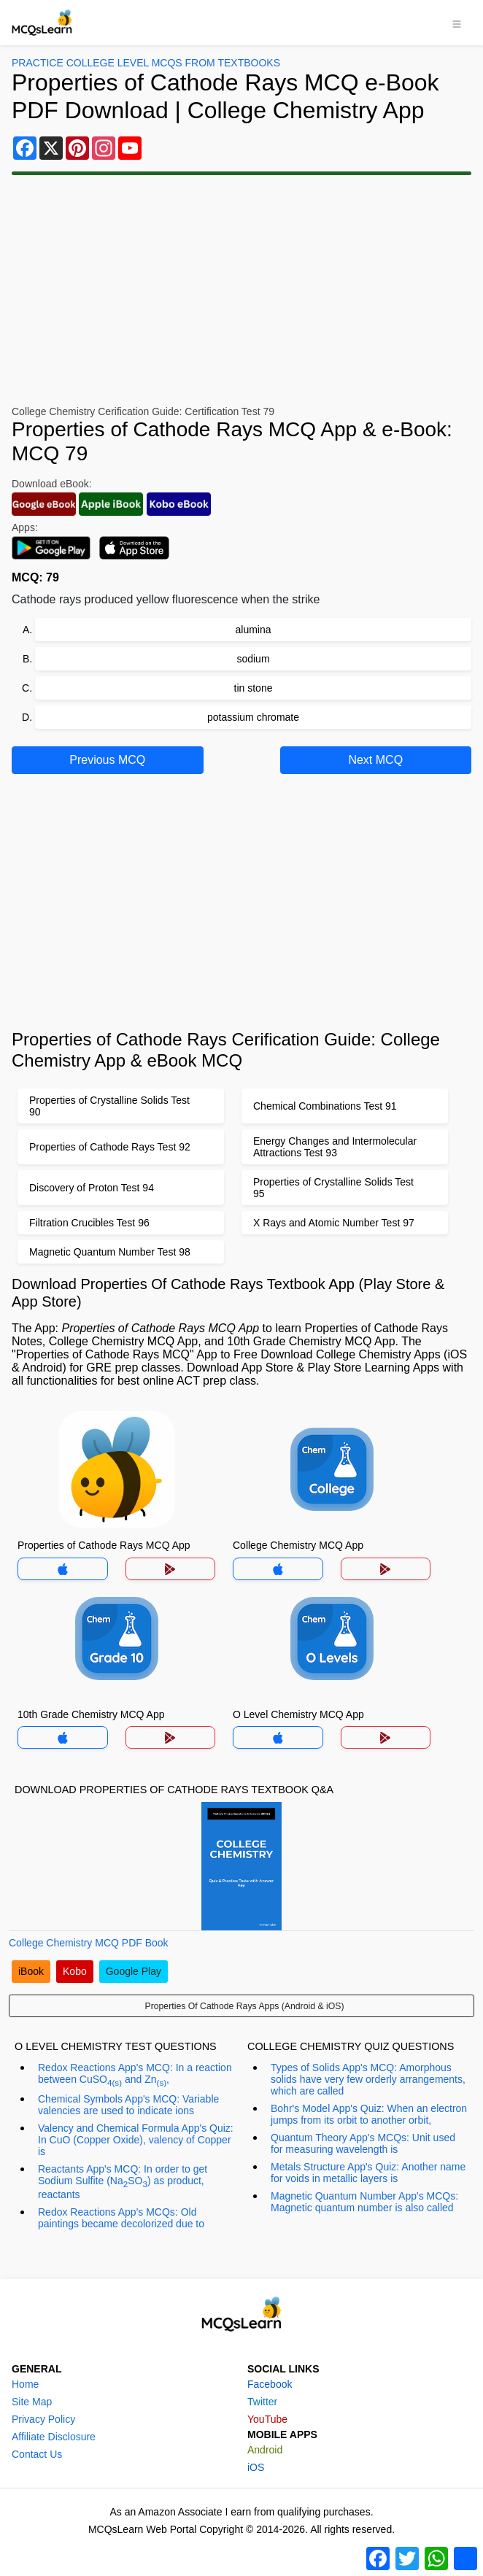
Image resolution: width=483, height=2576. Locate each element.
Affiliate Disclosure (54, 2436)
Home (25, 2384)
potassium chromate (253, 717)
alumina (253, 629)
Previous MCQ (107, 760)
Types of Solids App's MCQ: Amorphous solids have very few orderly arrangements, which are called (368, 2079)
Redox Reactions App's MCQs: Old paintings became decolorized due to (121, 2217)
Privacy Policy (43, 2419)
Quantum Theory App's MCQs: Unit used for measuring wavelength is (363, 2143)
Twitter (262, 2401)
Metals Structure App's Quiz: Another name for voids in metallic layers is (368, 2172)
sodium (252, 659)
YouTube (267, 2419)
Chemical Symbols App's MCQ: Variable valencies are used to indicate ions (128, 2104)
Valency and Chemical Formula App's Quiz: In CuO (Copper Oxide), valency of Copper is (135, 2139)
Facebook (269, 2384)
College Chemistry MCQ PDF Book (89, 1943)
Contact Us (37, 2454)
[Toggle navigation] (456, 22)
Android (264, 2450)
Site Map (32, 2401)
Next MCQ (375, 760)
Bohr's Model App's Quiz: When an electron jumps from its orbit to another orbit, (369, 2114)
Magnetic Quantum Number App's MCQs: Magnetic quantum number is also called (364, 2201)
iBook (31, 1971)
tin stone (253, 688)
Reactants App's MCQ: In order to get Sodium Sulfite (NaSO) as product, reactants (122, 2181)
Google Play (133, 1971)
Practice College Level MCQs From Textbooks (146, 63)
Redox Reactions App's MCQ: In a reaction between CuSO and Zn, (135, 2074)
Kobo (75, 1971)
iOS (255, 2467)
